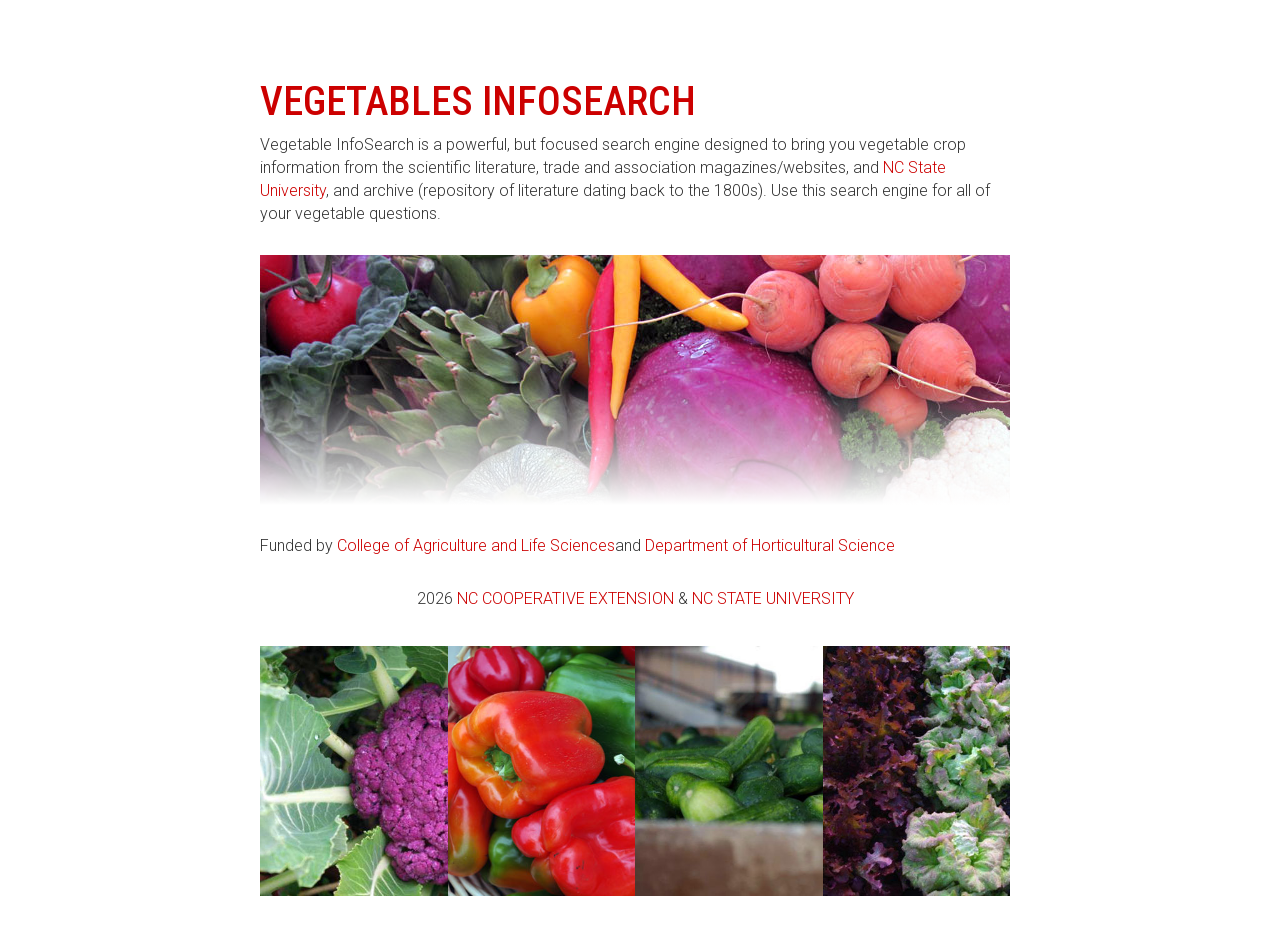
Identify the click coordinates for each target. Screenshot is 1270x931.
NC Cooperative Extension (565, 598)
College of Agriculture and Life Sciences (476, 545)
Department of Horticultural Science (770, 545)
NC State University (773, 598)
